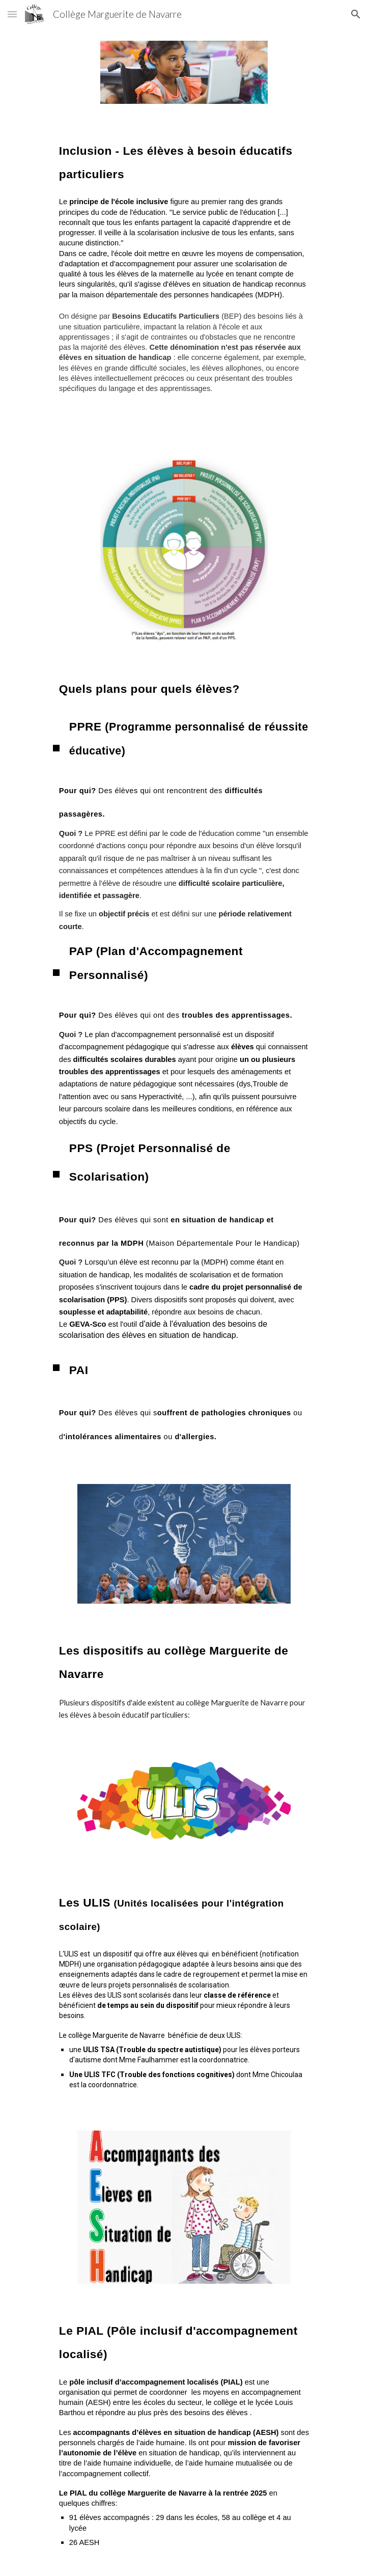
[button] (12, 14)
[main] (184, 159)
